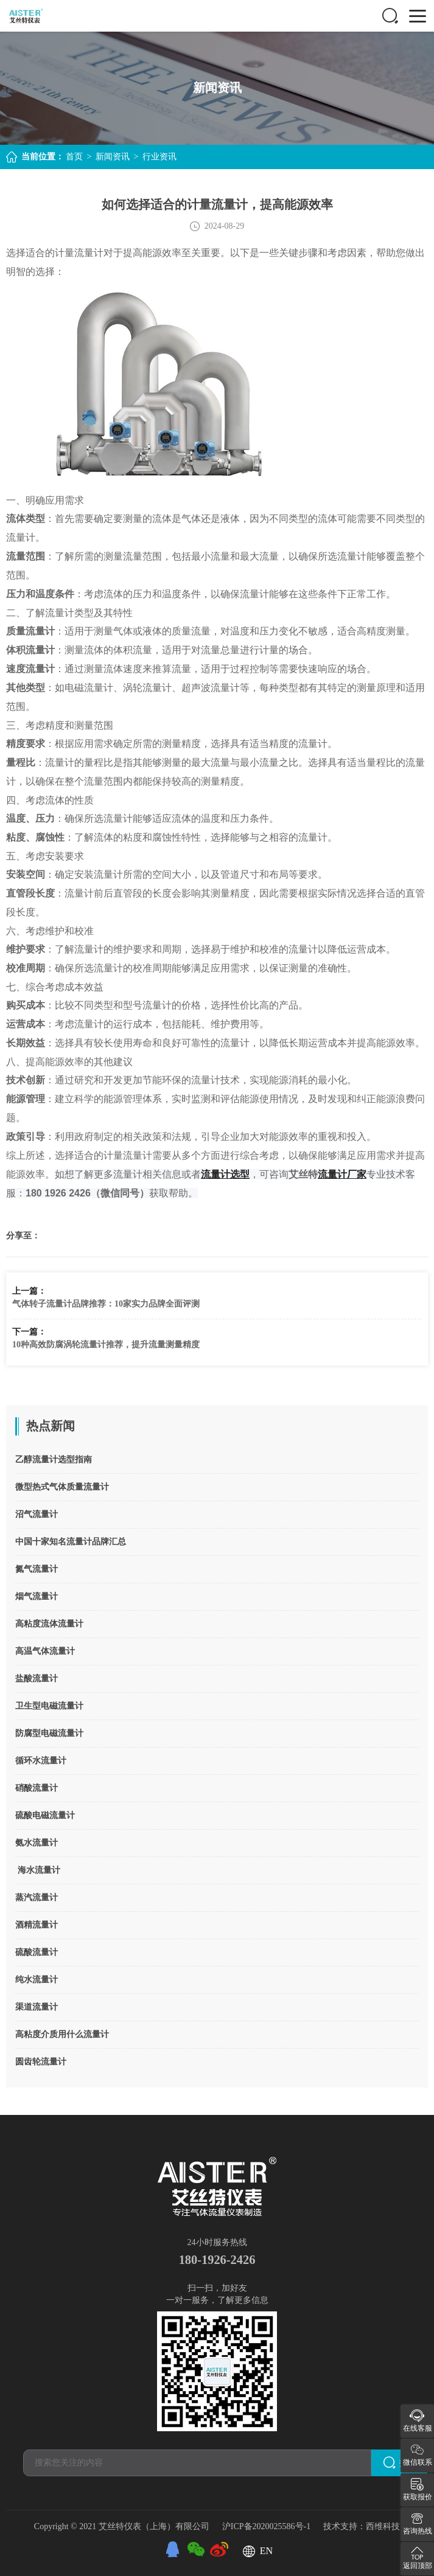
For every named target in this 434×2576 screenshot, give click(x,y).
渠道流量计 (36, 2007)
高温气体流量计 (45, 1651)
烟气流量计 (36, 1596)
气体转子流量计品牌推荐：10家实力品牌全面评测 (106, 1303)
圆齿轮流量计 (40, 2061)
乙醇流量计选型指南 (53, 1459)
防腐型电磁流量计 (49, 1733)
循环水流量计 (40, 1760)
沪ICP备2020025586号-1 (267, 2526)
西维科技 (383, 2526)
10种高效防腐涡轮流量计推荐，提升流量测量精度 (106, 1344)
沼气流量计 (36, 1514)
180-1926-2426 (217, 2259)
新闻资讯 (113, 156)
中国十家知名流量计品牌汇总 (70, 1541)
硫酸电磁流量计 (45, 1815)
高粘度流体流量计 (49, 1623)
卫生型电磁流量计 (49, 1705)
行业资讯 (159, 156)
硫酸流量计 (36, 1952)
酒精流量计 (36, 1924)
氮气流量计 (36, 1569)
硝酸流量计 (36, 1788)
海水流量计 (37, 1870)
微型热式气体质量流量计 (62, 1486)
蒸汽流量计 (36, 1897)
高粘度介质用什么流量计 (62, 2034)
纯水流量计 (36, 1979)
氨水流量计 (36, 1842)
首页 (74, 156)
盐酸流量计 (36, 1678)
